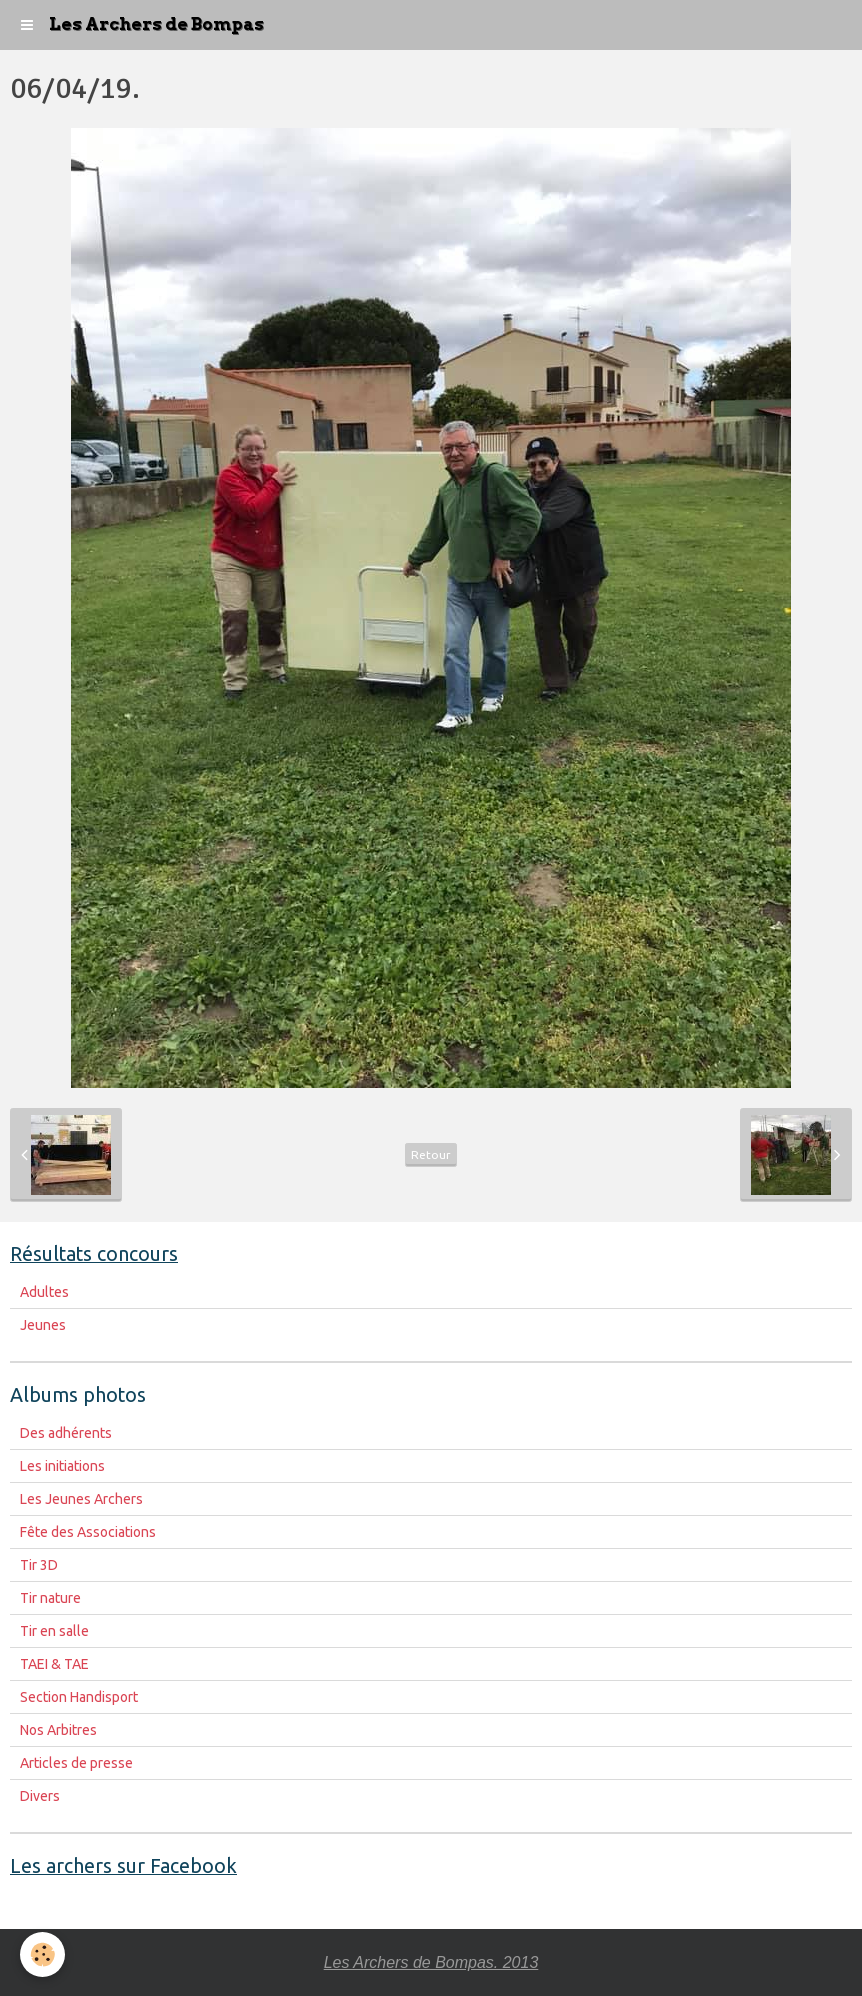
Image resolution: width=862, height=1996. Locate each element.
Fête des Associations (88, 1532)
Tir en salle (54, 1631)
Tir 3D (39, 1565)
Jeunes (43, 1325)
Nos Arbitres (58, 1730)
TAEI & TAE (54, 1664)
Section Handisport (79, 1697)
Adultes (44, 1292)
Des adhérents (66, 1433)
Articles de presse (76, 1763)
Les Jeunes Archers (81, 1499)
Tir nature (50, 1598)
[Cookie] (42, 1954)
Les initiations (62, 1466)
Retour (431, 1154)
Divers (40, 1796)
